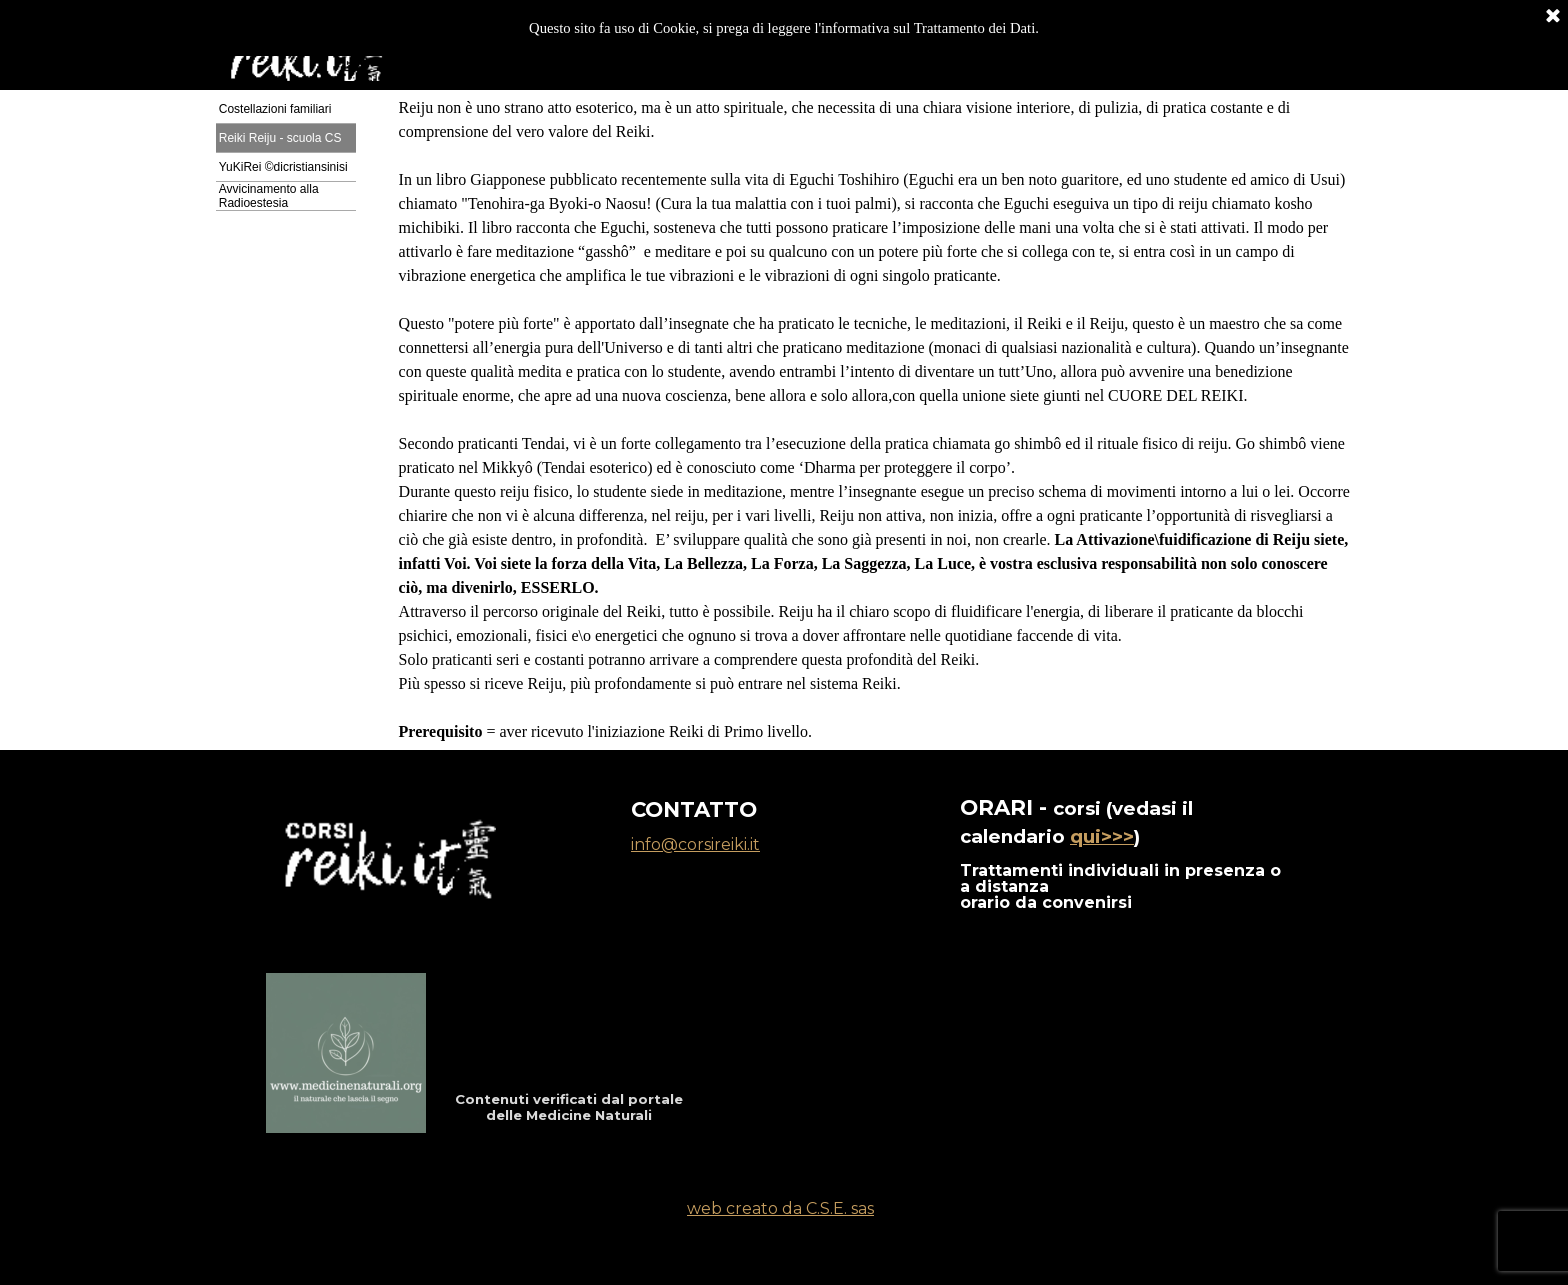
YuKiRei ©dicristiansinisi (283, 167)
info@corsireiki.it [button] (695, 844)
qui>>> (1102, 836)
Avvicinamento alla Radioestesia (269, 196)
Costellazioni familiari (275, 109)
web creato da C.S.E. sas (780, 1208)
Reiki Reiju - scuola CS (280, 138)
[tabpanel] (875, 420)
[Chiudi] (1553, 15)
